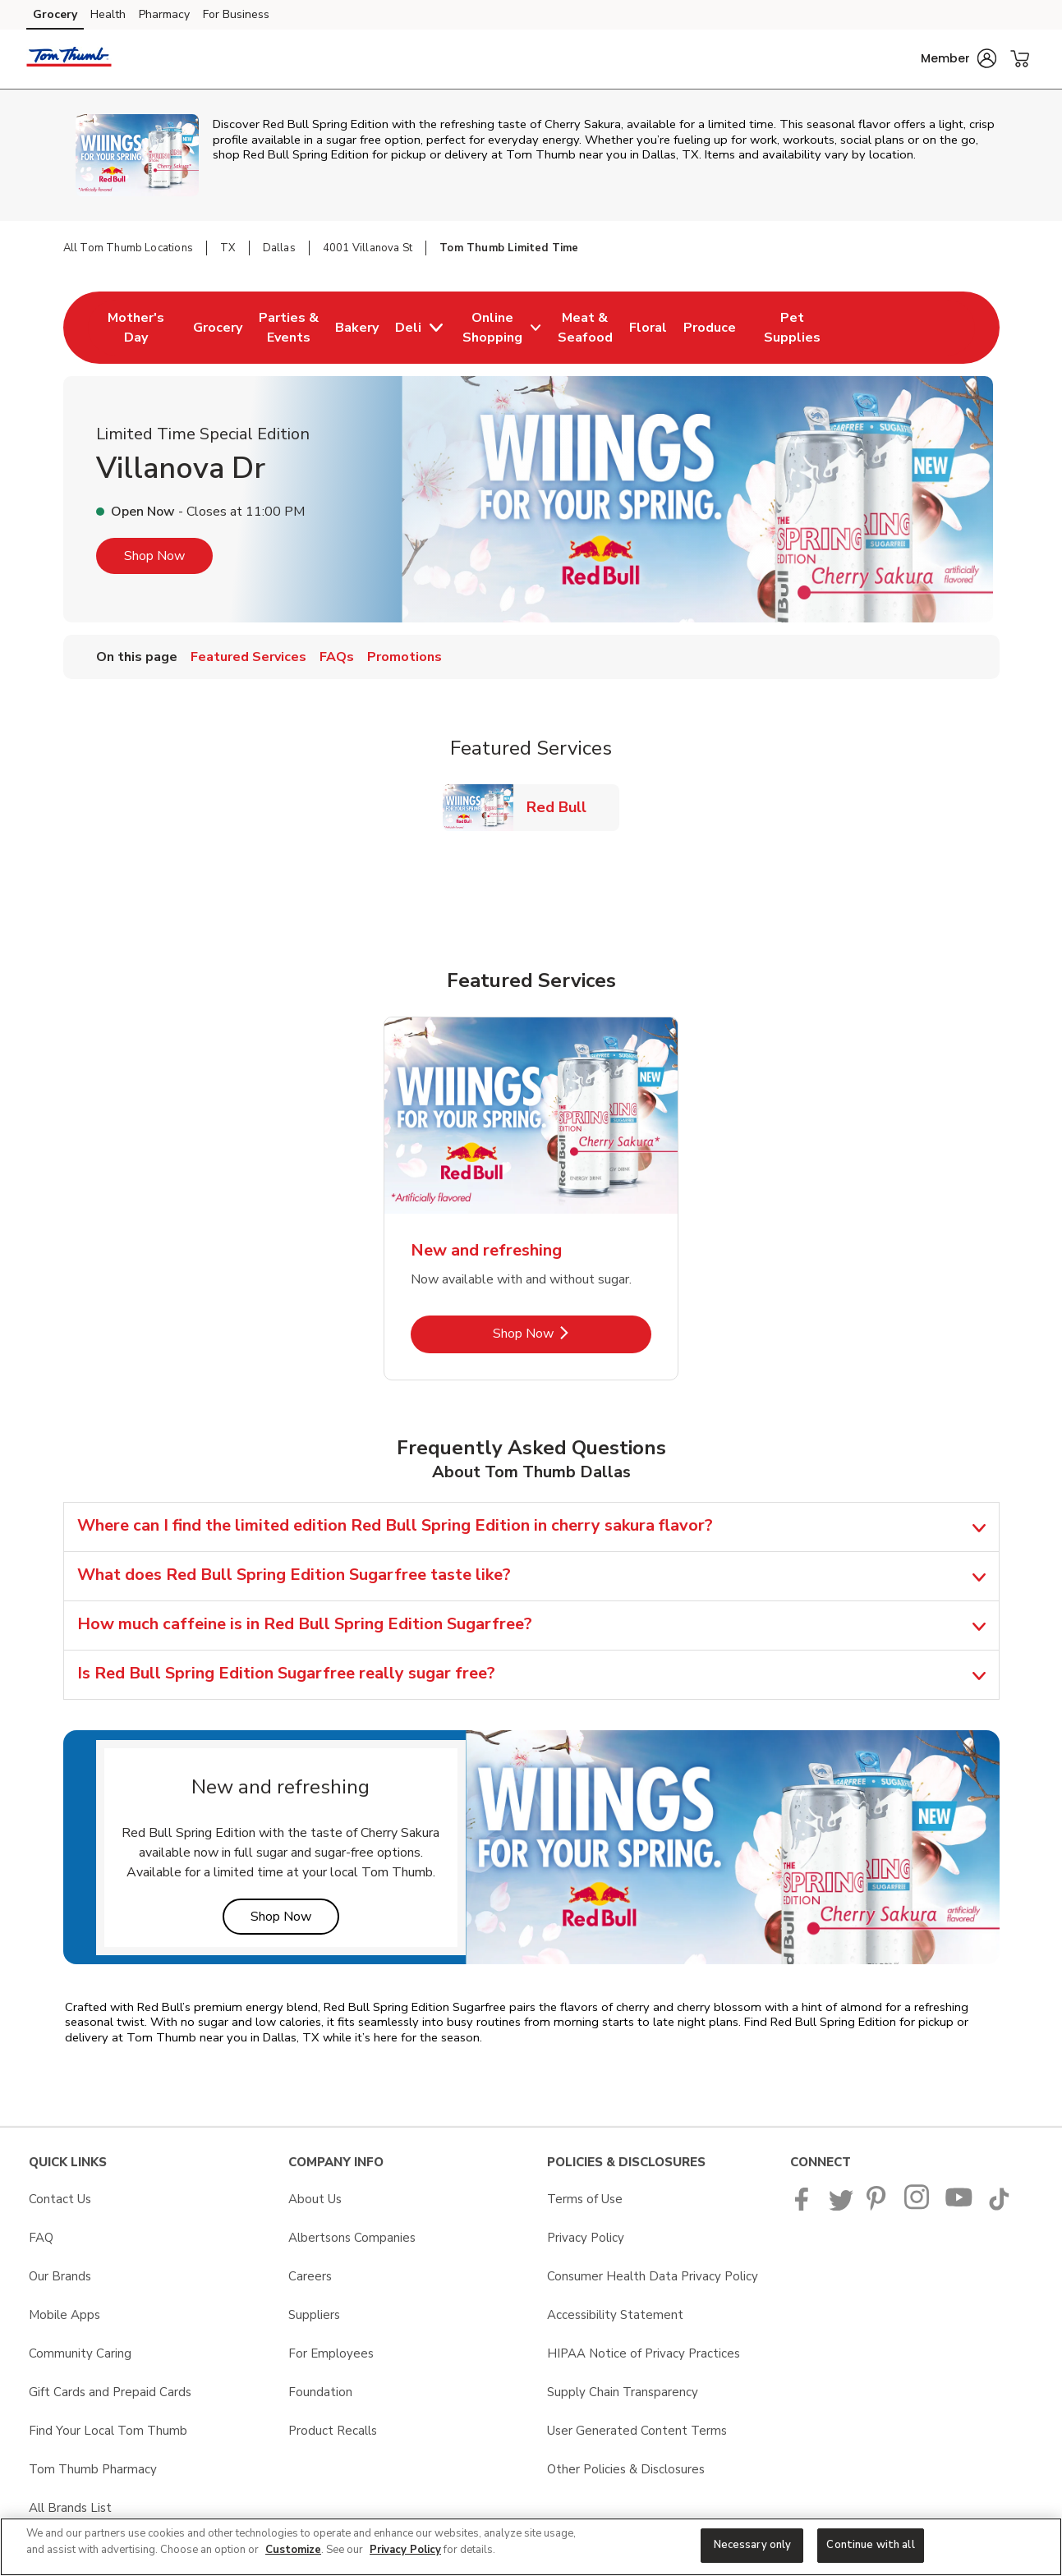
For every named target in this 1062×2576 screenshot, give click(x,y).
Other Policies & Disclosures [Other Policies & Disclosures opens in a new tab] (626, 2469)
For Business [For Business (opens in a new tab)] (236, 14)
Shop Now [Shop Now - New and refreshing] (572, 1333)
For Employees (331, 2353)
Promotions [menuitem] (404, 657)
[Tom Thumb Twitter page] (841, 2206)
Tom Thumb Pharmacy (93, 2469)
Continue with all (870, 2544)
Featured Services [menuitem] (248, 657)
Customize (293, 2549)
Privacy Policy (405, 2549)
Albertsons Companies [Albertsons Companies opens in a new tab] (352, 2237)
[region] (531, 2547)
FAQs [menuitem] (337, 657)
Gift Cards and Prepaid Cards (110, 2392)
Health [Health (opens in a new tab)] (108, 14)
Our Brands (60, 2276)
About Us (315, 2199)
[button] (958, 58)
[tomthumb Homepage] (68, 59)
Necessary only (753, 2544)
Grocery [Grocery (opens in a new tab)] (55, 14)
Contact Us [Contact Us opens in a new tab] (60, 2199)
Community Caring (80, 2353)
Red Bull (563, 807)
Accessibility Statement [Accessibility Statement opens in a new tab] (615, 2315)
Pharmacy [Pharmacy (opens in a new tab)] (164, 14)
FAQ (41, 2237)
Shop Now (154, 556)
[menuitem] (136, 328)
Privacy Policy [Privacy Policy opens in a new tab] (585, 2237)
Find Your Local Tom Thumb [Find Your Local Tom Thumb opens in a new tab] (108, 2430)
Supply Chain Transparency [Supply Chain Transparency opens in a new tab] (622, 2392)
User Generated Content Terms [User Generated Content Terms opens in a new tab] (637, 2430)
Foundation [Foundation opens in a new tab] (320, 2392)
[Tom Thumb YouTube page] (959, 2206)
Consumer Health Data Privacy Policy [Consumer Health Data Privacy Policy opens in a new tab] (652, 2276)
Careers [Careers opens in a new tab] (310, 2276)
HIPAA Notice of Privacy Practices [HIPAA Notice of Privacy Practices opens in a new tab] (643, 2353)
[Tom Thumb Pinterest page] (878, 2206)
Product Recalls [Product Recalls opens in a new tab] (332, 2430)
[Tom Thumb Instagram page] (918, 2206)
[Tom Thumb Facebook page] (805, 2206)
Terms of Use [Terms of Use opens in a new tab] (585, 2199)
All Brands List (70, 2508)
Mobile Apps (64, 2315)
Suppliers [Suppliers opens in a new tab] (314, 2315)
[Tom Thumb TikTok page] (998, 2206)
